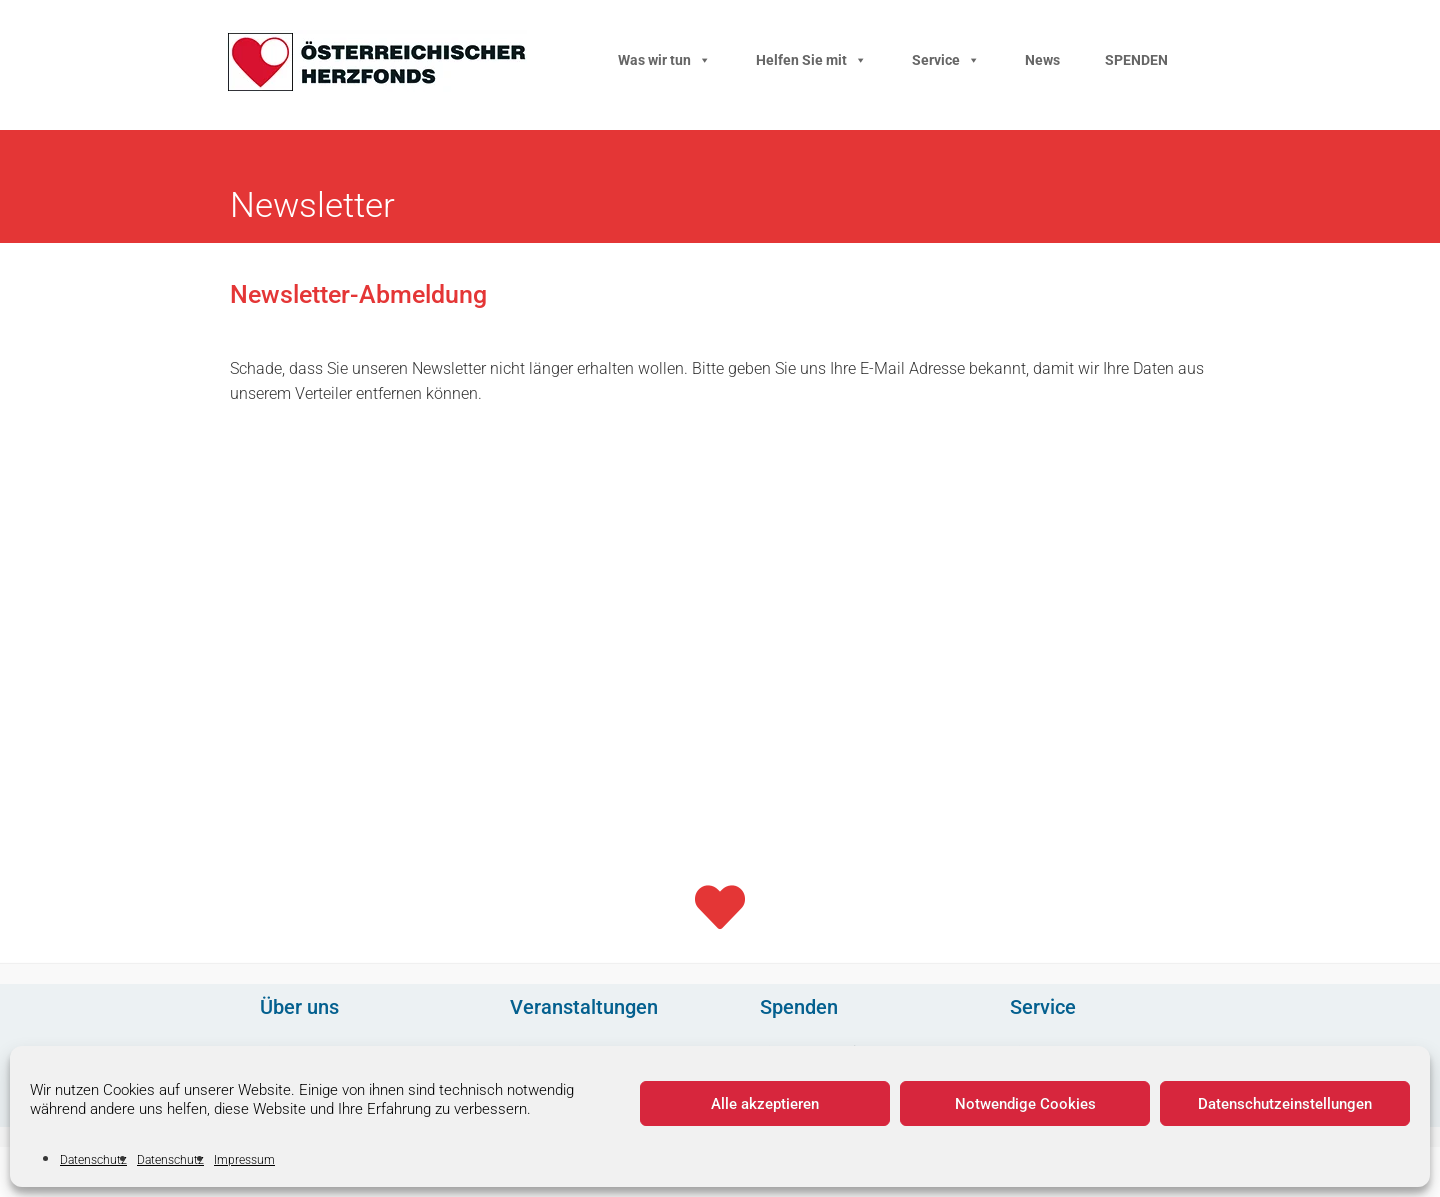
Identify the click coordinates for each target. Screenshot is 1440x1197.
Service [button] (946, 60)
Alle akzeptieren (765, 1104)
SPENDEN (1136, 60)
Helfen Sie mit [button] (811, 60)
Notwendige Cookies (1025, 1104)
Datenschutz (93, 1160)
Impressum (244, 1160)
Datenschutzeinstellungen (1285, 1104)
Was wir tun (664, 60)
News (1042, 60)
